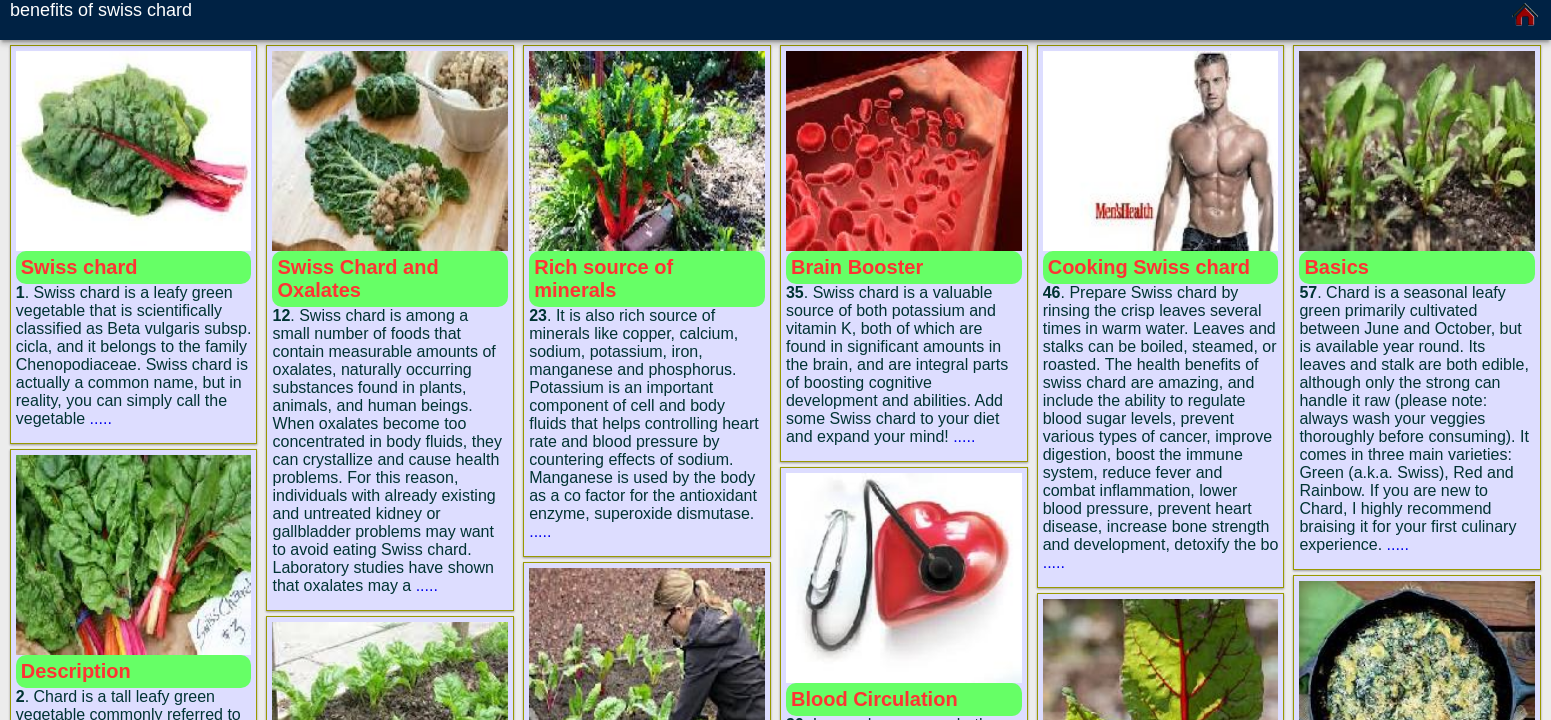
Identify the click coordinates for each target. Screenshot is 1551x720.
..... (101, 418)
